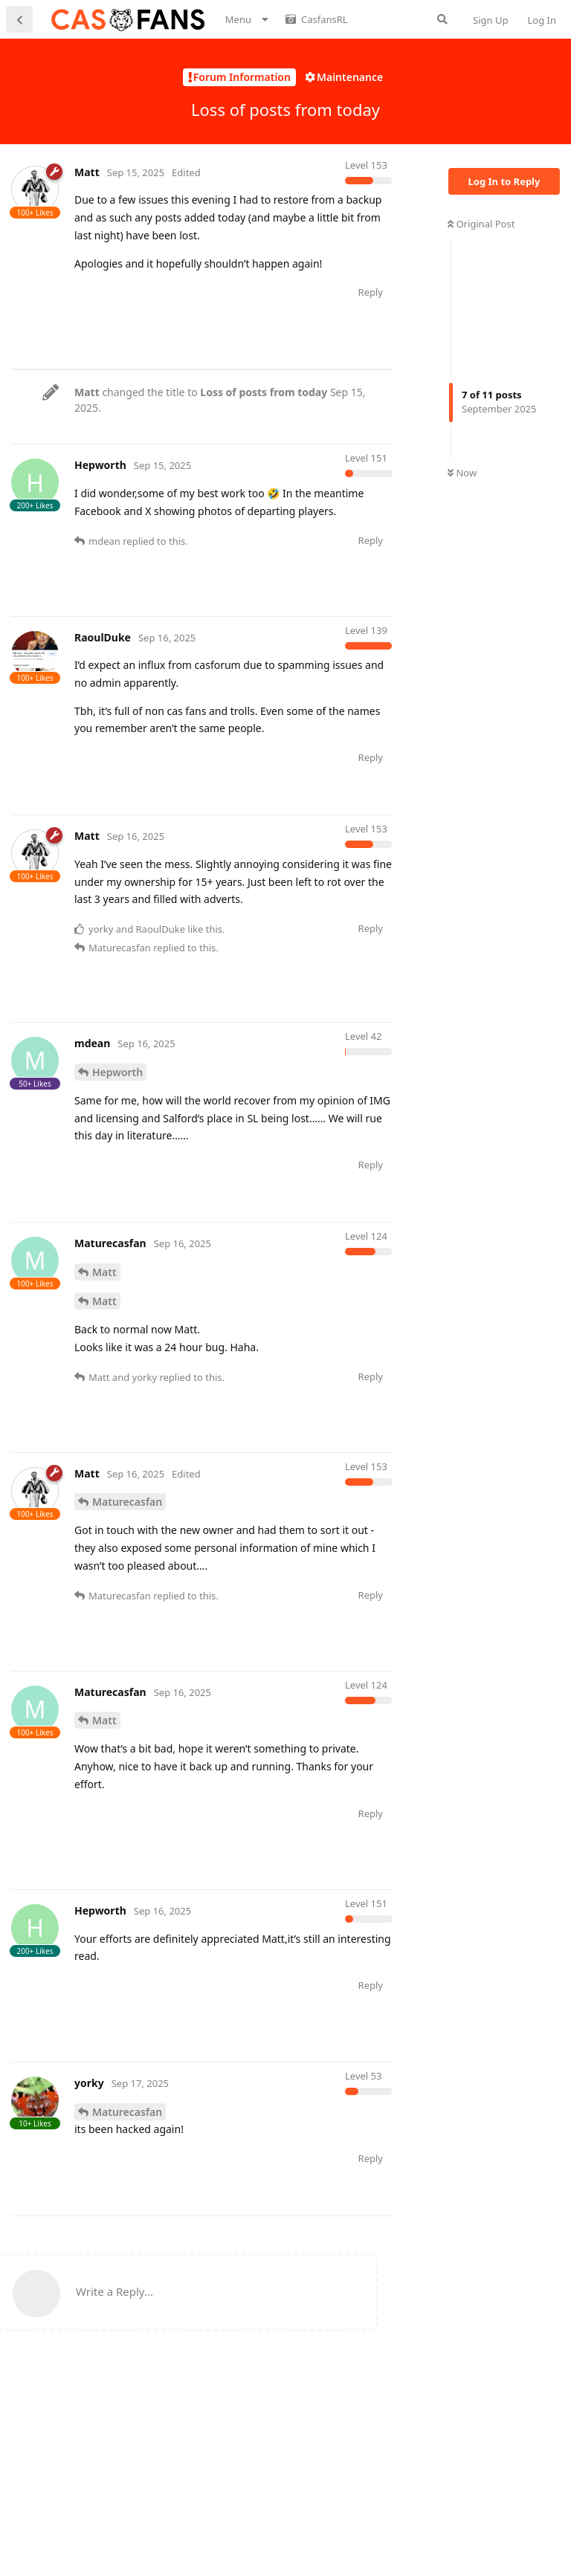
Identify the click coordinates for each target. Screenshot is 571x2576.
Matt (104, 1343)
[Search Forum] (442, 19)
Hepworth (117, 1143)
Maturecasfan (127, 1573)
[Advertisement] (281, 402)
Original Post (481, 223)
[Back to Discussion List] (19, 19)
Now (462, 472)
